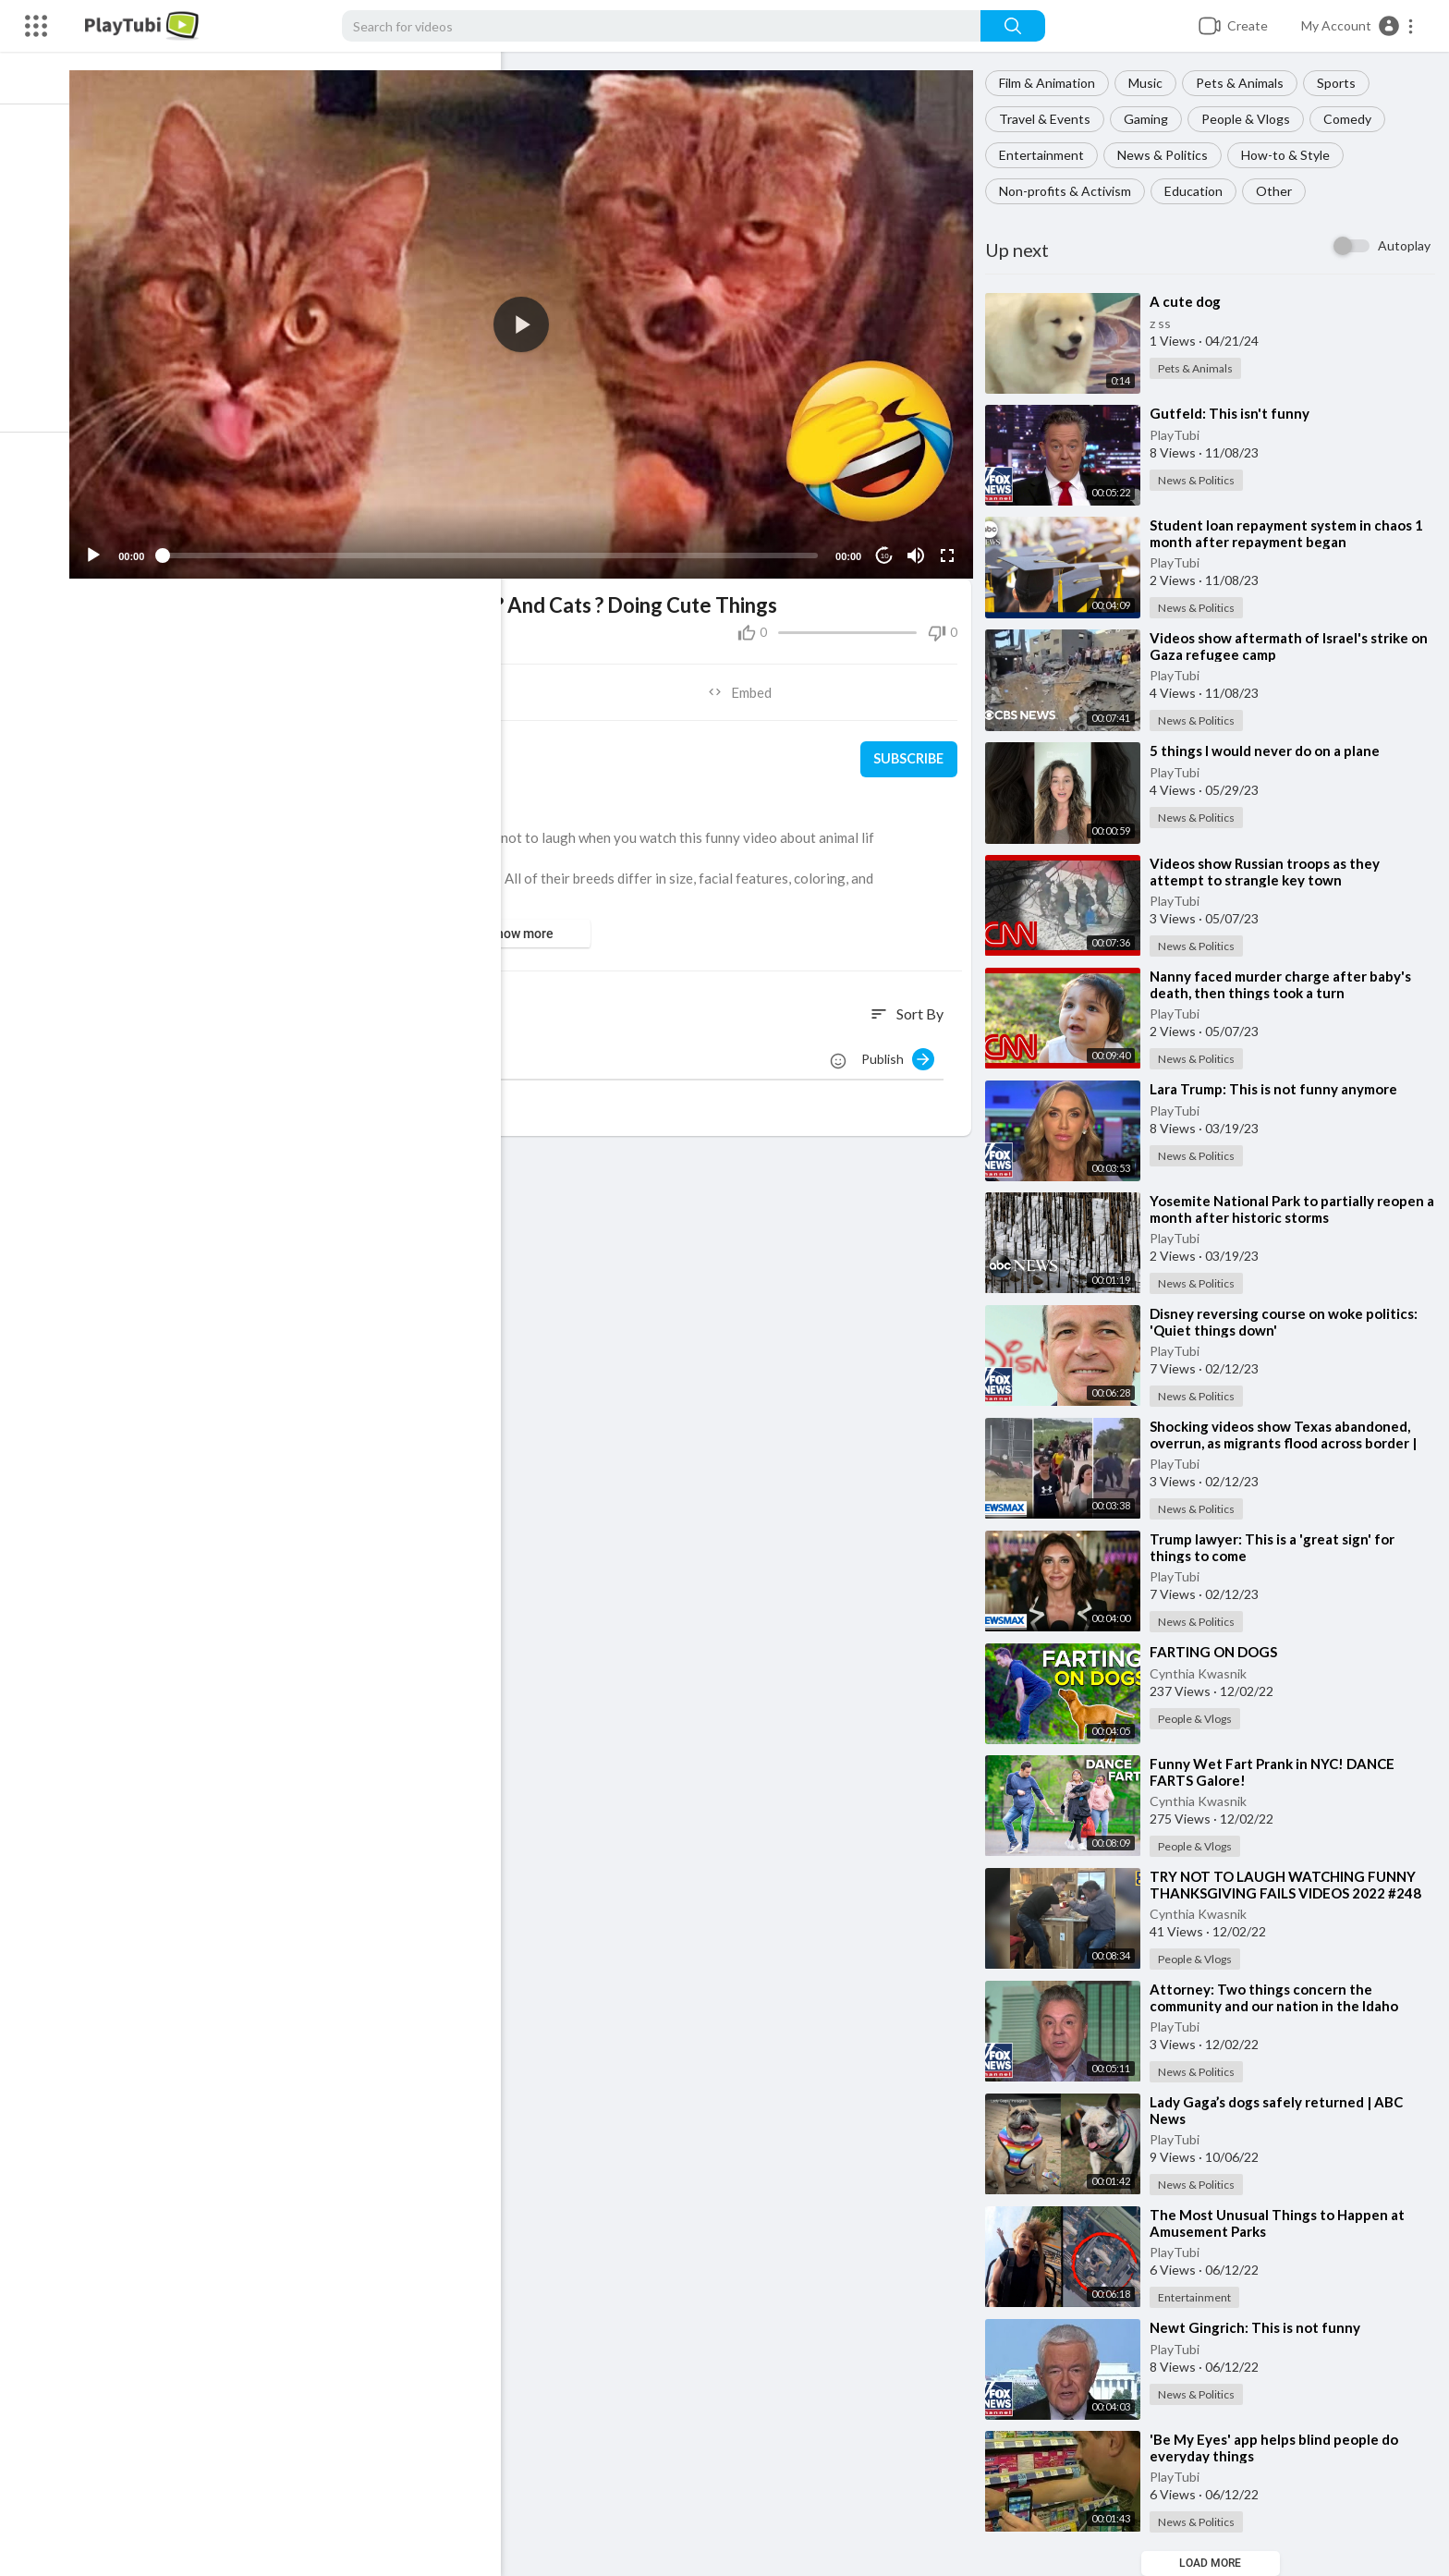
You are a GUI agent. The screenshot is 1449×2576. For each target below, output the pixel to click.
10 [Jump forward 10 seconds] (888, 547)
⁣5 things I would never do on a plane (1270, 750)
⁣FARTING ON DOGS (1219, 1651)
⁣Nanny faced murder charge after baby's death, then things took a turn (1286, 984)
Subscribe (911, 751)
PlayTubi (1180, 435)
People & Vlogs (1251, 119)
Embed (748, 684)
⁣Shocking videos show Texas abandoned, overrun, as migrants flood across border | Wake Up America (1288, 1443)
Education (1199, 191)
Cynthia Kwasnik (1203, 1673)
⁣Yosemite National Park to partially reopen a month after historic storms (1292, 1209)
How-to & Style (1291, 155)
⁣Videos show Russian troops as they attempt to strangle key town (1270, 871)
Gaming (1151, 119)
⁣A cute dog (1190, 301)
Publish (903, 1051)
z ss (1165, 323)
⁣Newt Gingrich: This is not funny (1260, 2327)
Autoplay (1404, 245)
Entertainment (1047, 155)
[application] (532, 320)
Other (1279, 191)
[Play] (112, 547)
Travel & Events (1050, 119)
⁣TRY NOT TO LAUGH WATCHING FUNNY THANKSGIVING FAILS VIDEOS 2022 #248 (1291, 1884)
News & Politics (1168, 155)
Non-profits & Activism (1071, 191)
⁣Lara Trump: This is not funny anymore (1279, 1088)
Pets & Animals (1245, 83)
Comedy (1353, 119)
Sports (1341, 83)
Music (1151, 83)
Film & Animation (1053, 83)
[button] (1358, 26)
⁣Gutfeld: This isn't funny (1235, 413)
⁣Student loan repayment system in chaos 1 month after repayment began (1292, 533)
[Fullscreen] (951, 547)
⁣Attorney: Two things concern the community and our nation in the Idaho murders (1279, 2006)
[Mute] (919, 547)
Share (316, 684)
